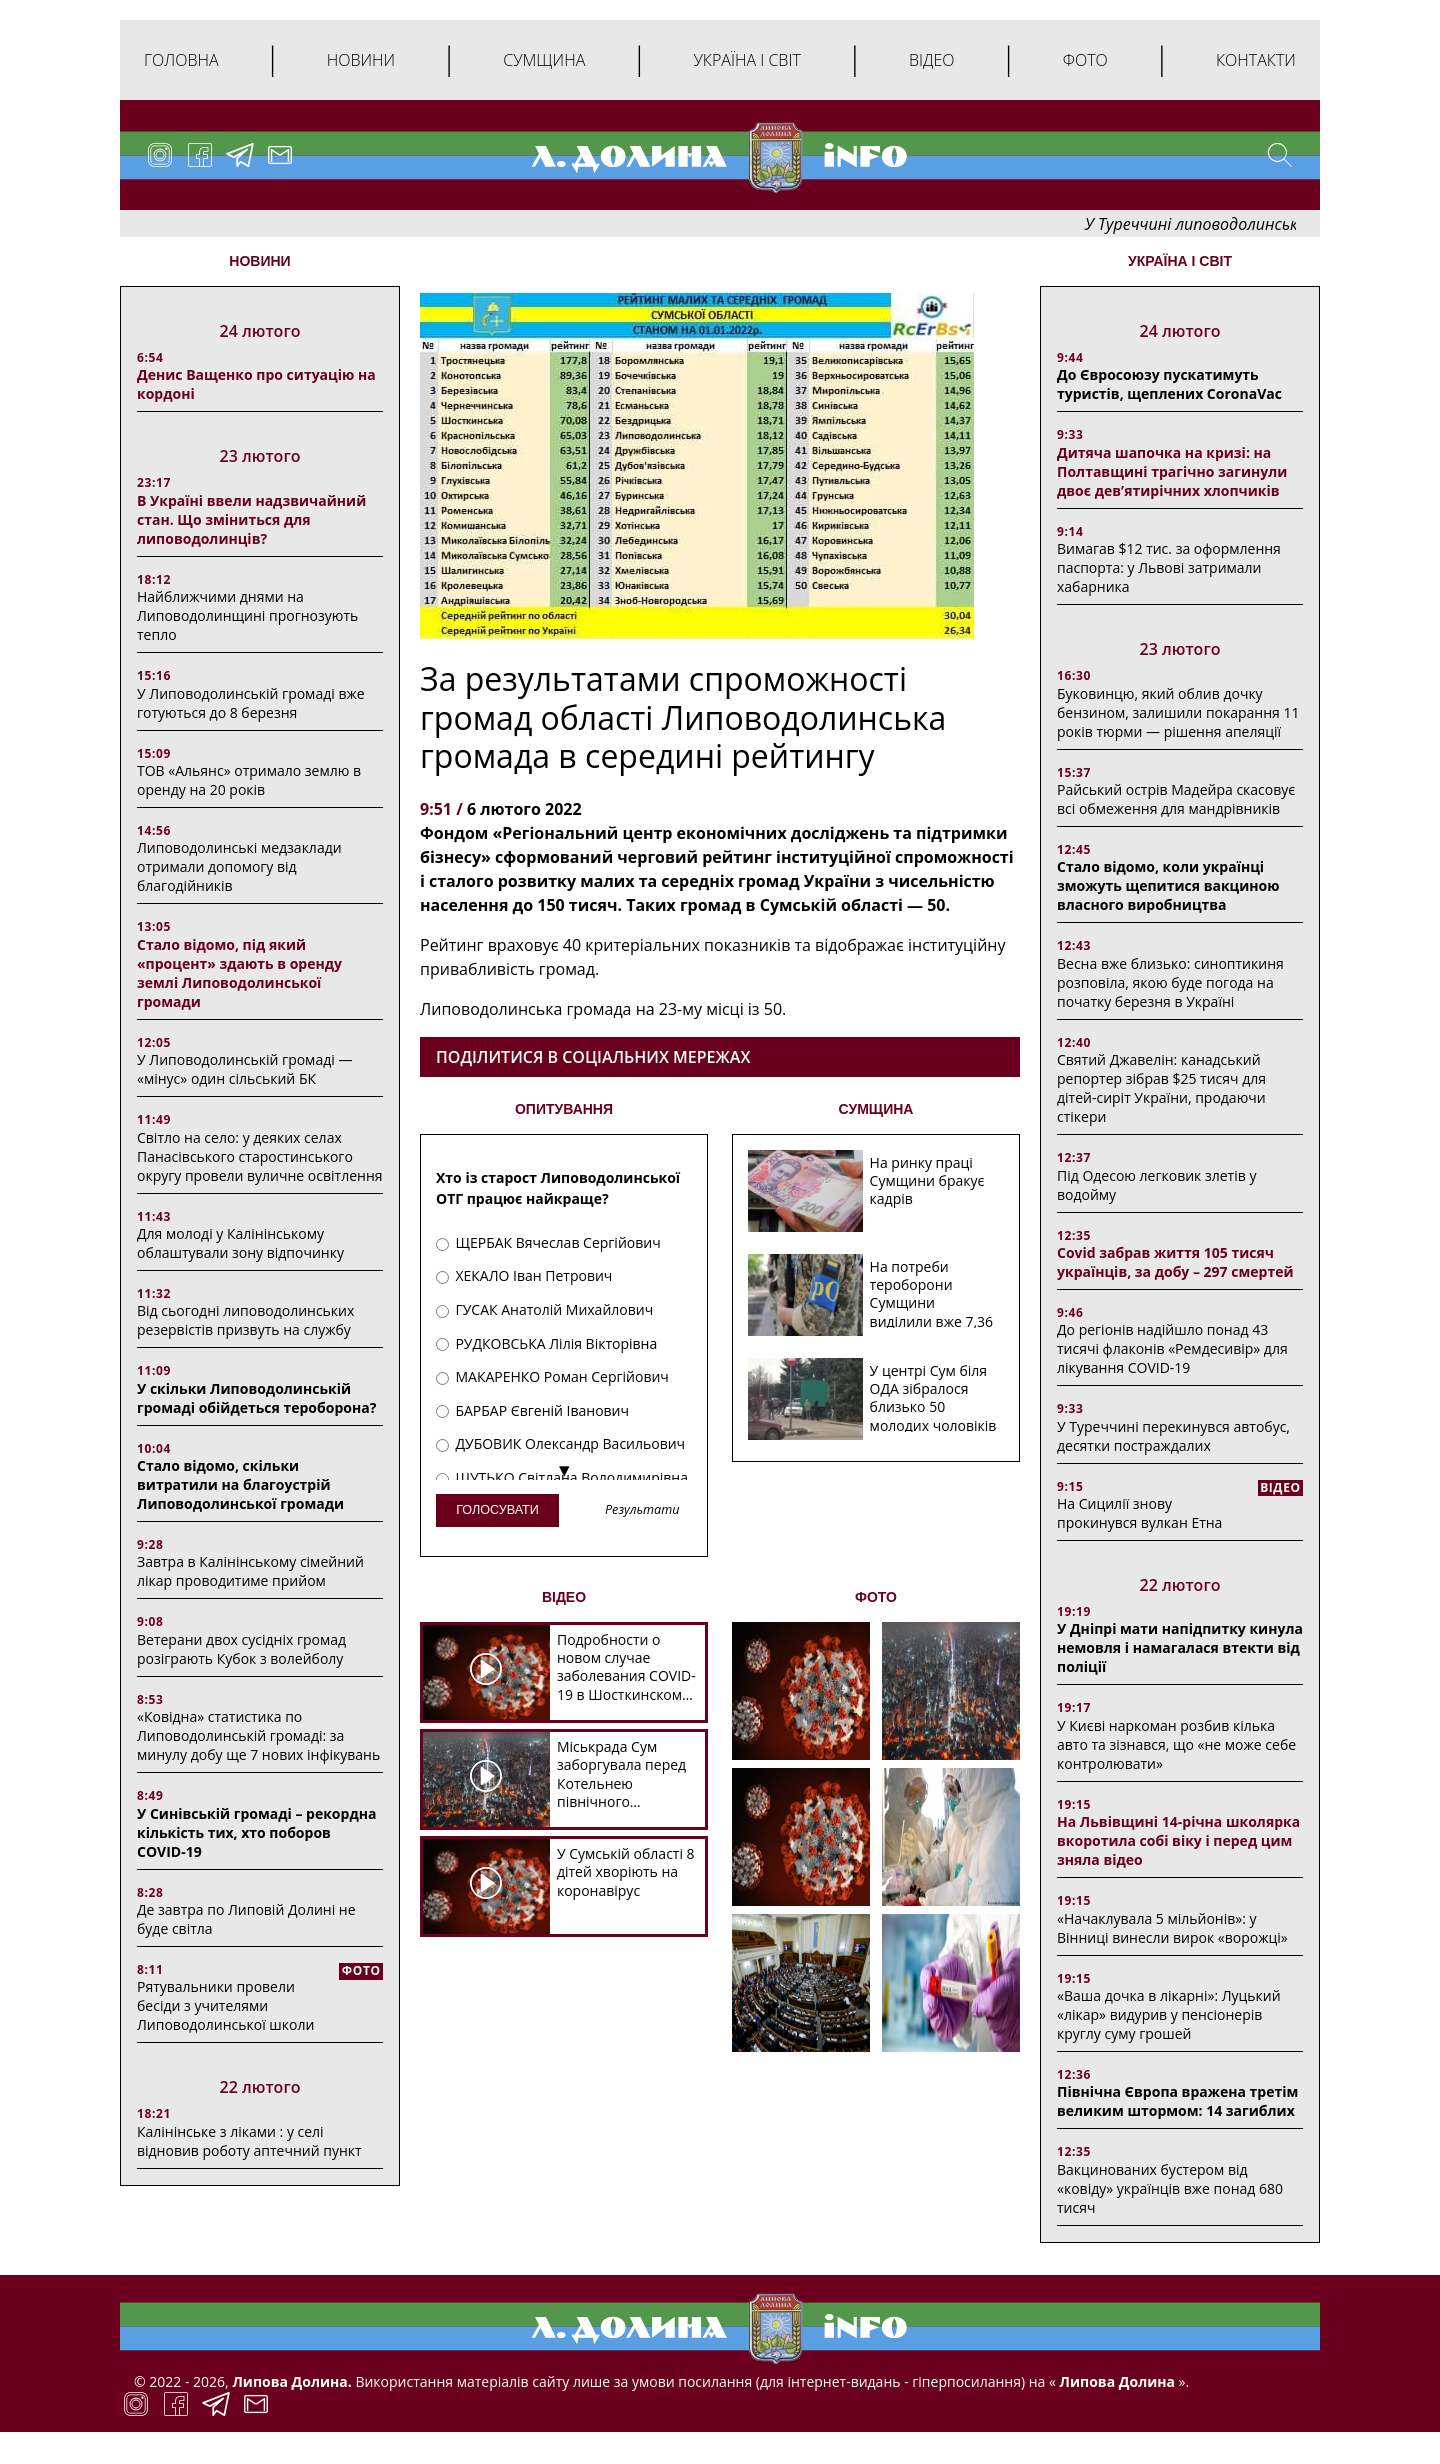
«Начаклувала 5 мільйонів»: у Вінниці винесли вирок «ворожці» (1172, 1928)
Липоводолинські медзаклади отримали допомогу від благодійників (239, 866)
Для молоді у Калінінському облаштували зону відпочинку (240, 1243)
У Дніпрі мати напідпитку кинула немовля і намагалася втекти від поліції (1180, 1647)
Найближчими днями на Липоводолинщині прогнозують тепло (247, 615)
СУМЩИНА (876, 1109)
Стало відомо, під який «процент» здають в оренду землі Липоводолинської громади (239, 973)
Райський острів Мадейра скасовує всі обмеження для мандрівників (1176, 799)
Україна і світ (746, 60)
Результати (642, 1510)
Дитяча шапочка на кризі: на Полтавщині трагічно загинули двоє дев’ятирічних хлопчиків (1172, 471)
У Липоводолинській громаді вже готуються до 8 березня (251, 703)
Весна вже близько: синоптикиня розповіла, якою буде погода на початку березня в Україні (1170, 982)
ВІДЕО (564, 1597)
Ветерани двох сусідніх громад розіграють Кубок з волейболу (241, 1649)
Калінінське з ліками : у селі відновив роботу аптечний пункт (249, 2141)
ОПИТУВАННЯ (564, 1109)
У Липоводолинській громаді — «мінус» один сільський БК (244, 1069)
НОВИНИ (259, 261)
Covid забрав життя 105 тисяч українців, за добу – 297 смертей (1175, 1262)
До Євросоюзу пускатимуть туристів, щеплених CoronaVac (1169, 384)
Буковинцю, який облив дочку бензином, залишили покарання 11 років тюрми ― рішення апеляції (1178, 712)
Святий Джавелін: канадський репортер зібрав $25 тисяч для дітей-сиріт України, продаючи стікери (1161, 1088)
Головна (181, 60)
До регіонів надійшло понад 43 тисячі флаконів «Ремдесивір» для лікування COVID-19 (1172, 1348)
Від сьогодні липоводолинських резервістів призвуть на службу (245, 1320)
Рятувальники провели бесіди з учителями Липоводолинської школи (225, 2005)
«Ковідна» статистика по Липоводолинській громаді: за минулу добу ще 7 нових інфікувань (258, 1735)
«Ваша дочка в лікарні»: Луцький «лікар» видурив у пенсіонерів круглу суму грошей (1169, 2014)
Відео (932, 60)
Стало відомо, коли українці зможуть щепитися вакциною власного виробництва (1168, 885)
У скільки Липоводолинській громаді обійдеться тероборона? (256, 1398)
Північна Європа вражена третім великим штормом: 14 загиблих (1177, 2101)
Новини (361, 60)
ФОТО (876, 1597)
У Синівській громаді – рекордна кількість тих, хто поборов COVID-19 (256, 1832)
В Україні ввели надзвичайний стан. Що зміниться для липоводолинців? (251, 519)
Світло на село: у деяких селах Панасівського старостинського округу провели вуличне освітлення (260, 1156)
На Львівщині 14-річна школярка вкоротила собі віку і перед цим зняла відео (1178, 1840)
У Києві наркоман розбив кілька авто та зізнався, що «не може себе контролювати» (1176, 1744)
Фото (1085, 60)
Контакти (1256, 60)
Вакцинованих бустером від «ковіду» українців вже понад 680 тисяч (1170, 2188)
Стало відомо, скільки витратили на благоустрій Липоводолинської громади (240, 1484)
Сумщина (544, 60)
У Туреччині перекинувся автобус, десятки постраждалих (1173, 1436)
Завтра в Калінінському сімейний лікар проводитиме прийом (250, 1571)
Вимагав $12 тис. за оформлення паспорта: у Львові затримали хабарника (1169, 567)
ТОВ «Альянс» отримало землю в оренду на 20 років (249, 780)
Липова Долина (1115, 2381)
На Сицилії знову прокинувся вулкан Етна (1139, 1513)
